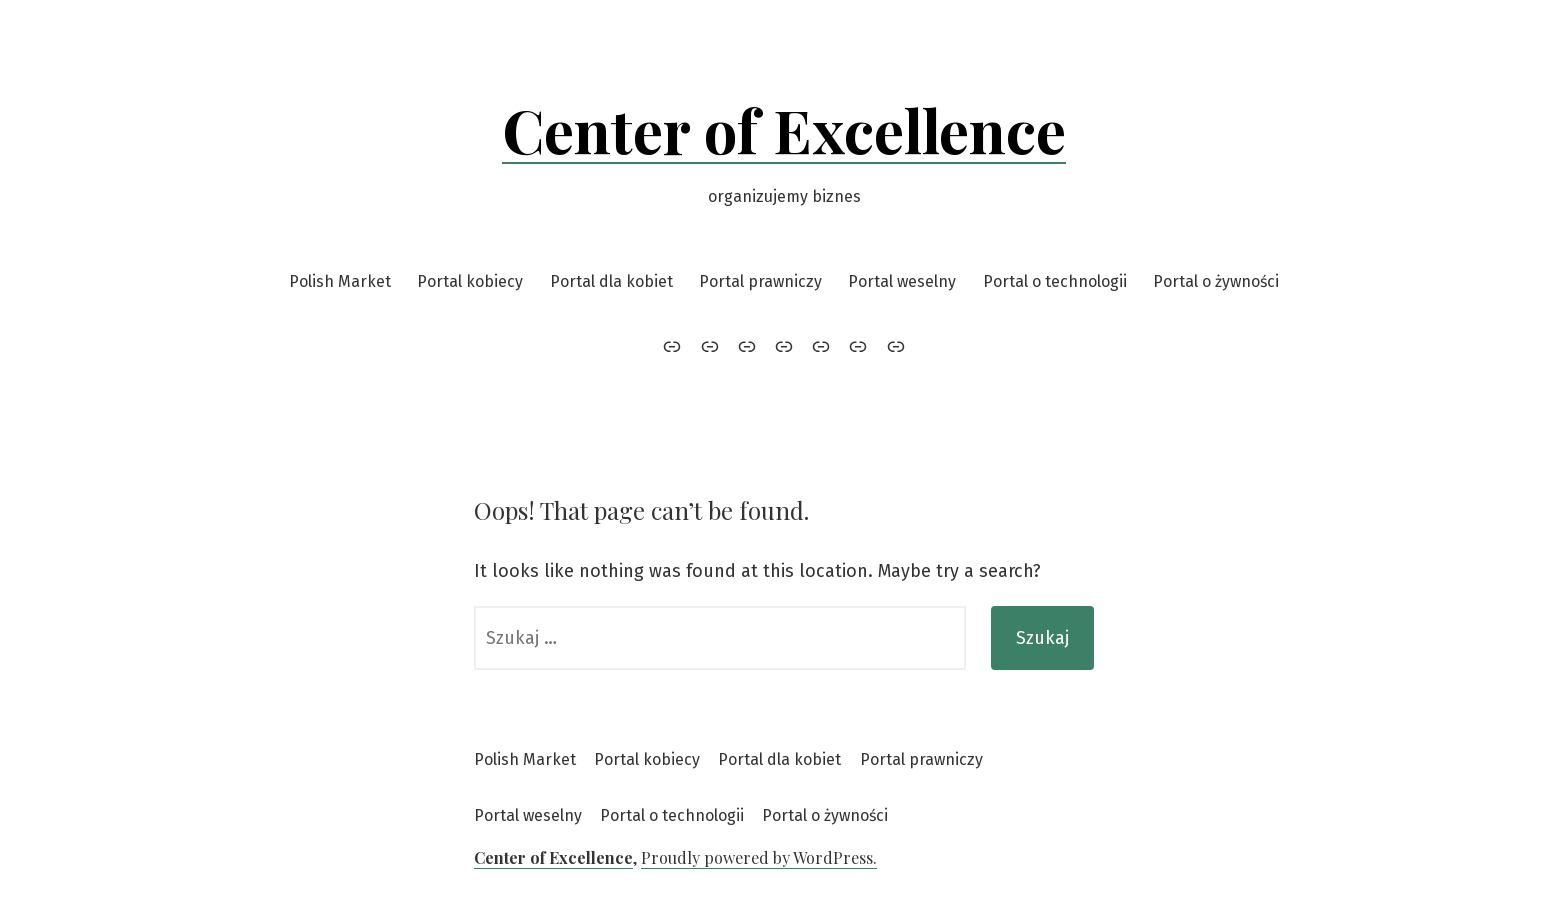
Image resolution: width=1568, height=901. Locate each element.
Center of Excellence (784, 129)
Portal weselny (902, 281)
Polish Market (340, 281)
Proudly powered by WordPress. (759, 857)
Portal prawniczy (760, 281)
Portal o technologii (1055, 281)
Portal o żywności (1216, 281)
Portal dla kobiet (611, 281)
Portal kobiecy (470, 281)
